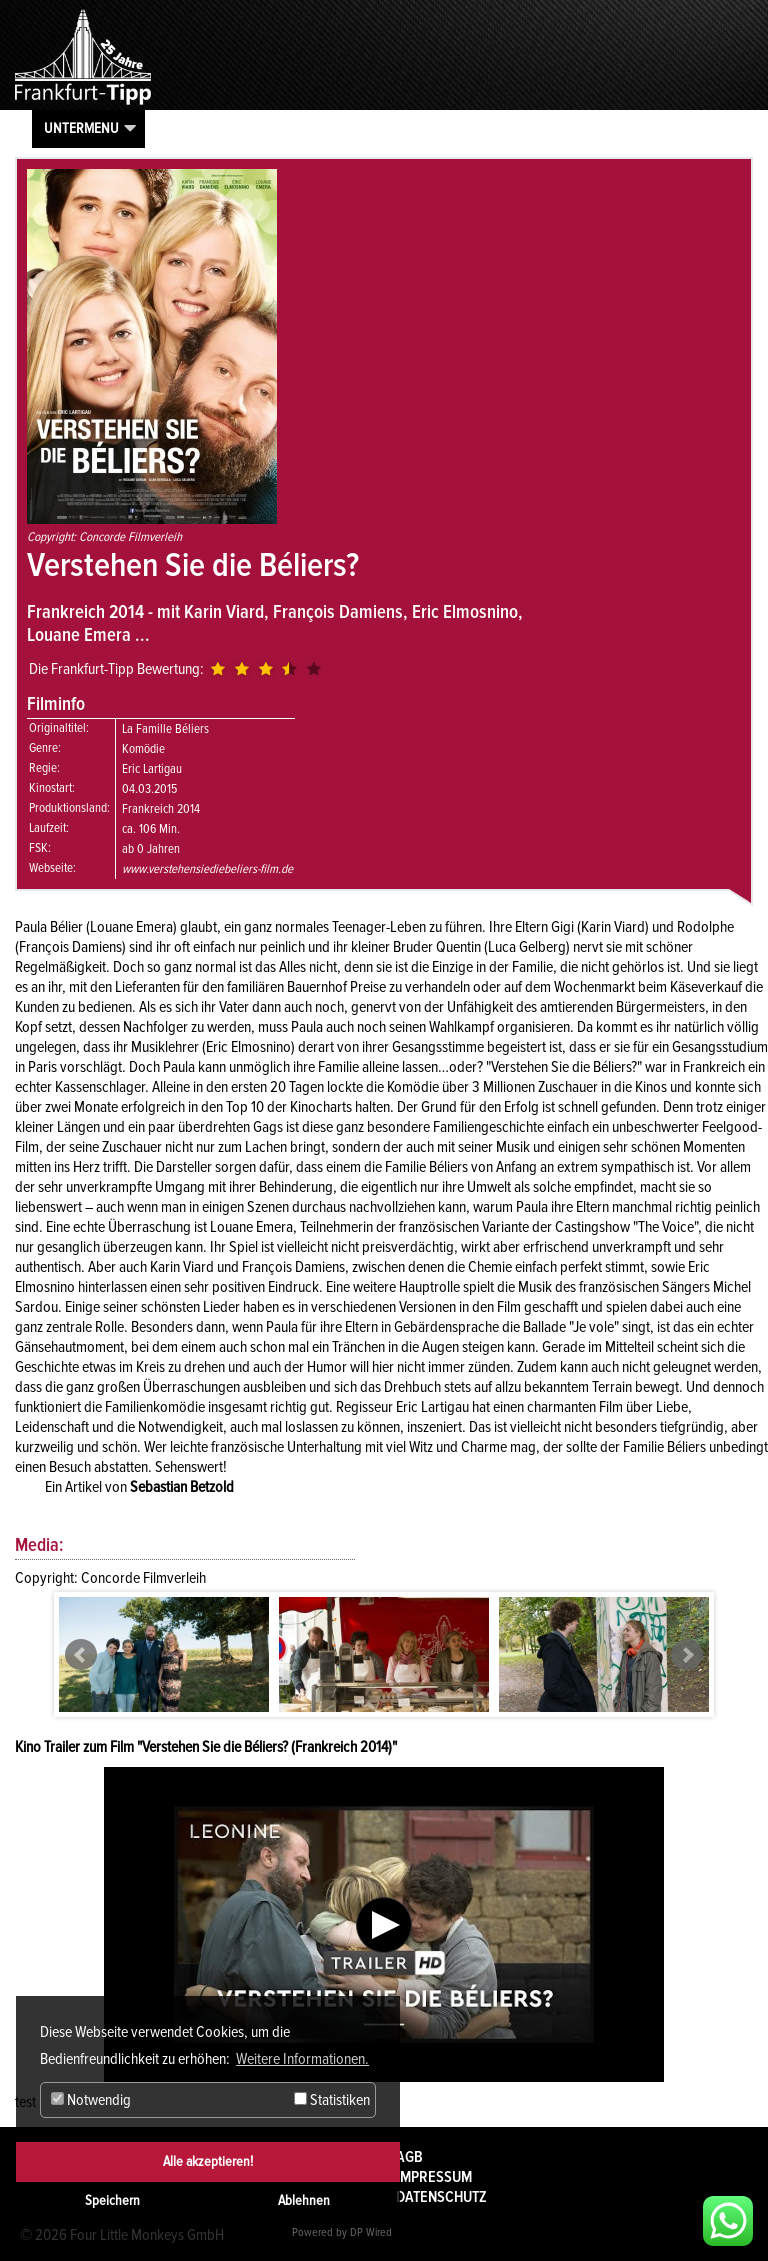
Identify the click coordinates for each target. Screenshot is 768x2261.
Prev (81, 1655)
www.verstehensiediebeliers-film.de (207, 869)
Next (687, 1655)
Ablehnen (304, 2200)
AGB (409, 2157)
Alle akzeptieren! (208, 2161)
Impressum (434, 2177)
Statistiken (332, 2100)
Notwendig (91, 2100)
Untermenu (81, 128)
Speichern (112, 2200)
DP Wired (371, 2232)
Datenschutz (441, 2197)
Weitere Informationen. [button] (302, 2059)
